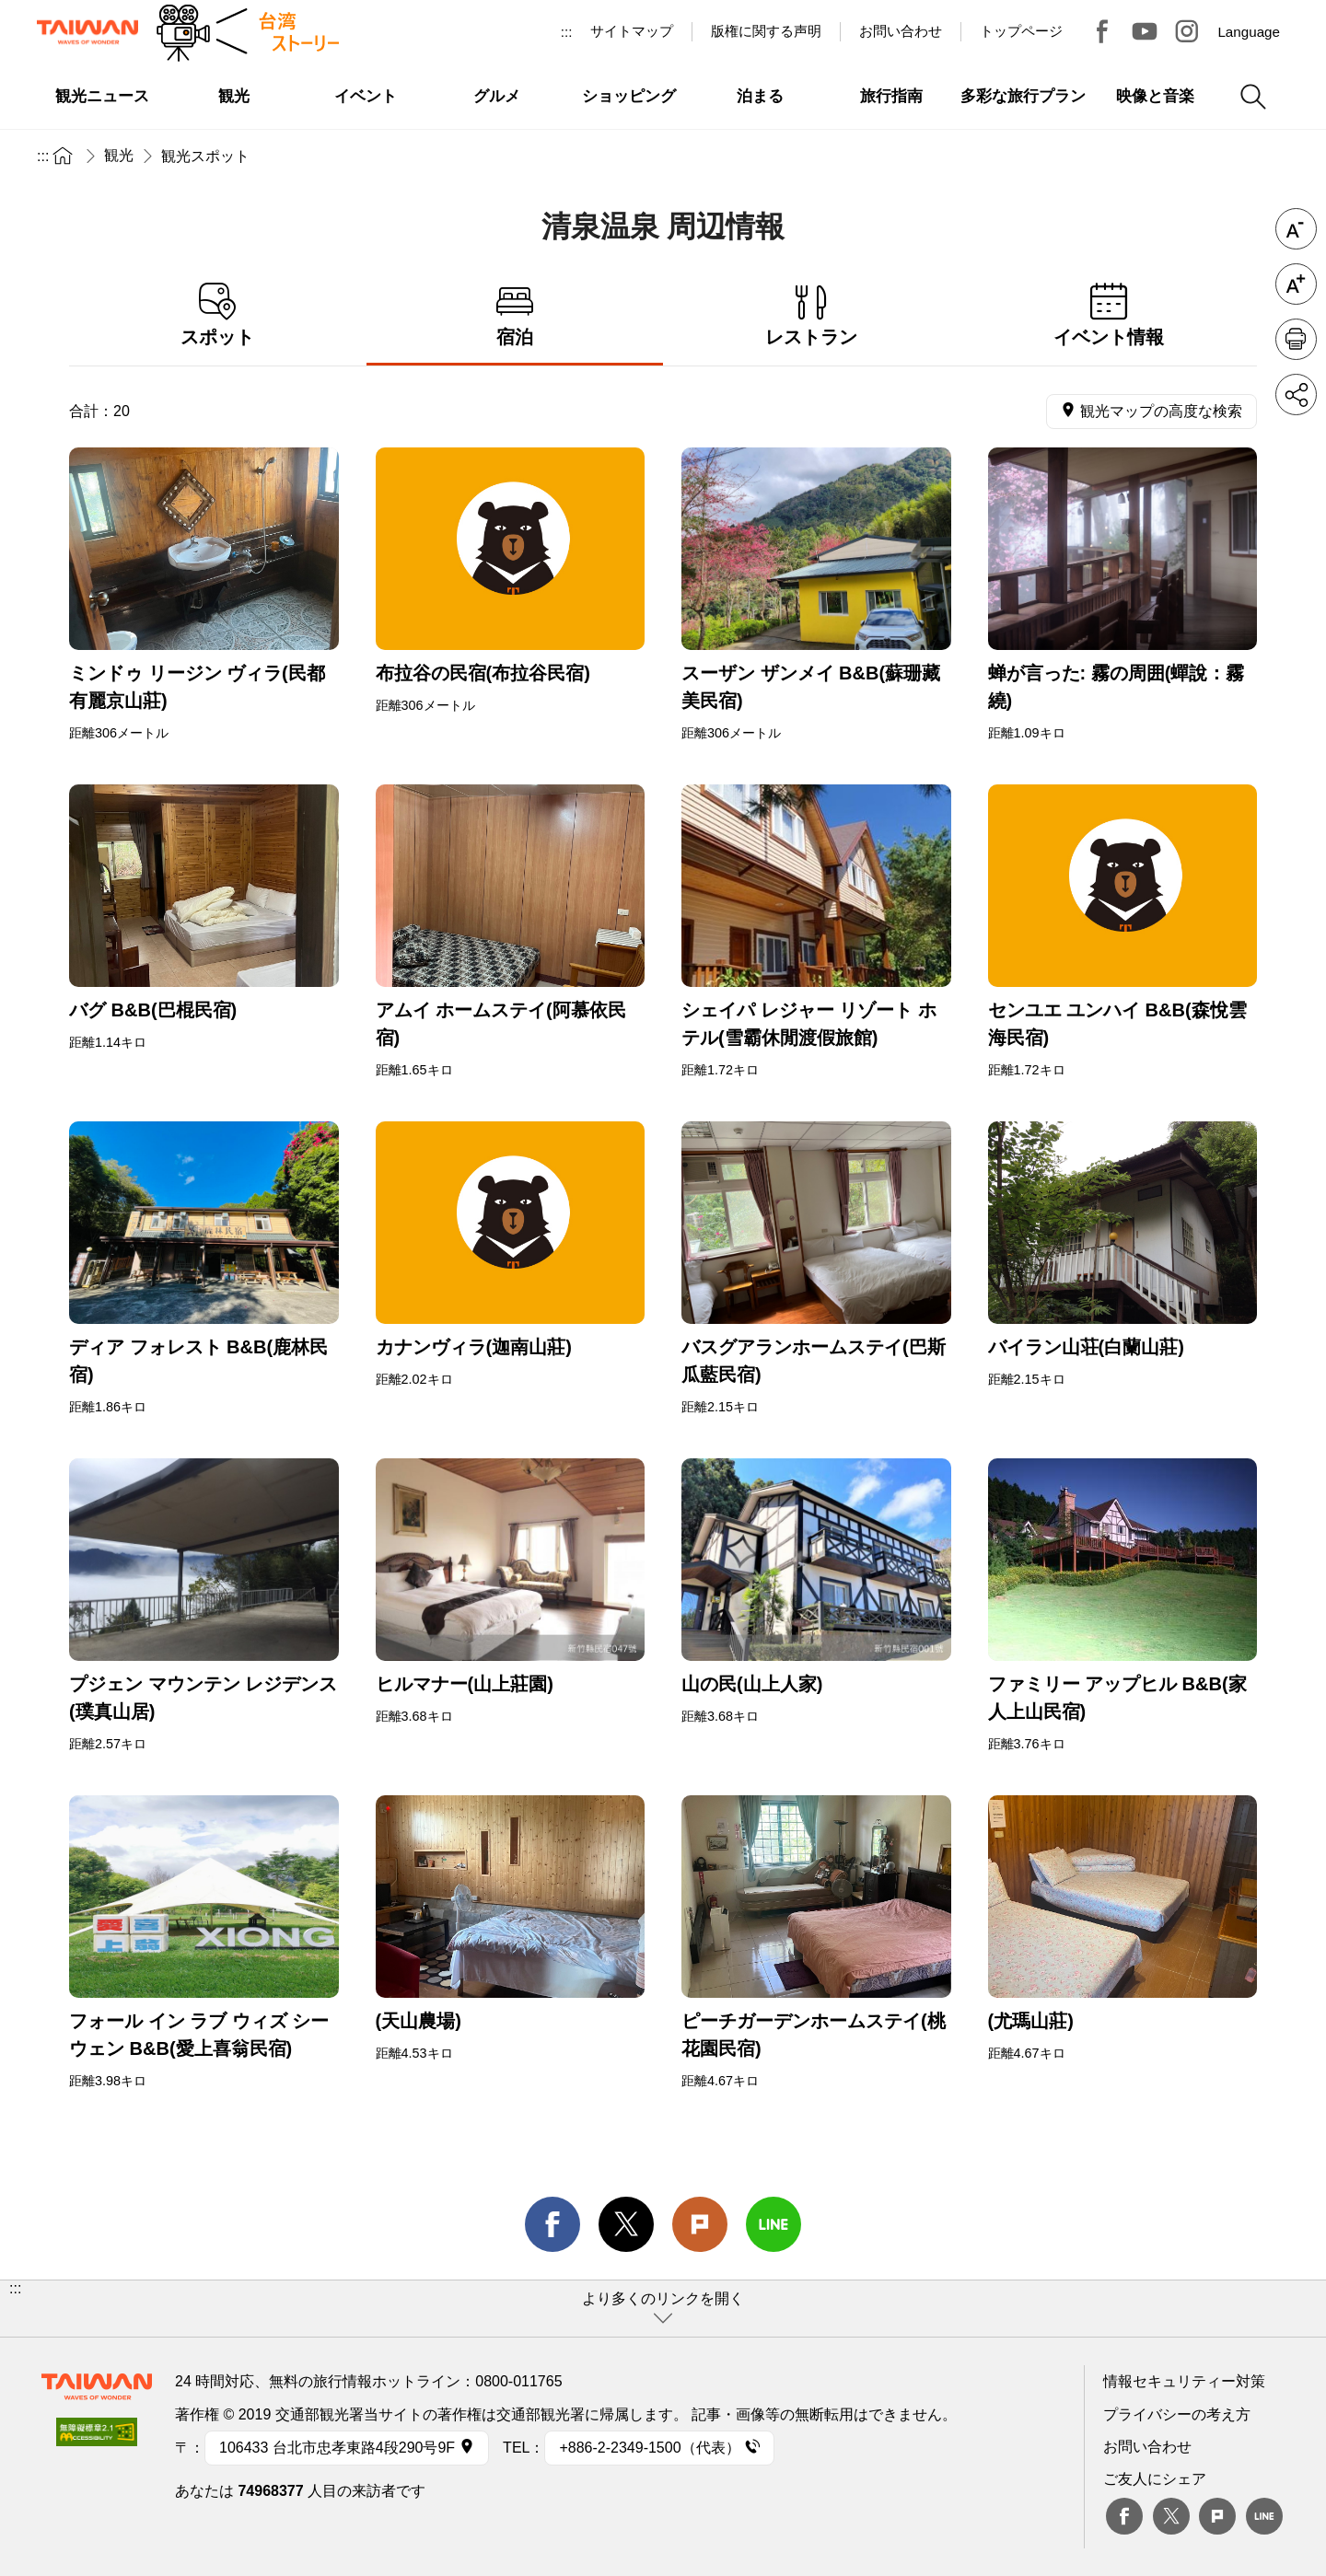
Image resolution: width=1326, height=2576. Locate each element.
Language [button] (1248, 32)
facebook (552, 2224)
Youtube (1144, 31)
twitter (626, 2224)
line (773, 2224)
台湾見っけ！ (1102, 31)
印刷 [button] (1296, 339)
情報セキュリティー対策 (1184, 2381)
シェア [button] (1296, 394)
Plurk (699, 2224)
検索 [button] (1253, 96)
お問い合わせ (1147, 2446)
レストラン (811, 315)
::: (567, 32)
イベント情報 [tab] (1109, 315)
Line (1264, 2516)
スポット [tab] (217, 315)
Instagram (1186, 31)
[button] (663, 2308)
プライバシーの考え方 (1176, 2414)
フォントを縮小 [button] (1296, 228)
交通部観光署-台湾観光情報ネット (87, 32)
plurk (1217, 2516)
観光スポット (205, 156)
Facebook (1124, 2516)
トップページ (1021, 31)
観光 (119, 155)
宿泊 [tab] (515, 315)
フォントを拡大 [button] (1296, 284)
